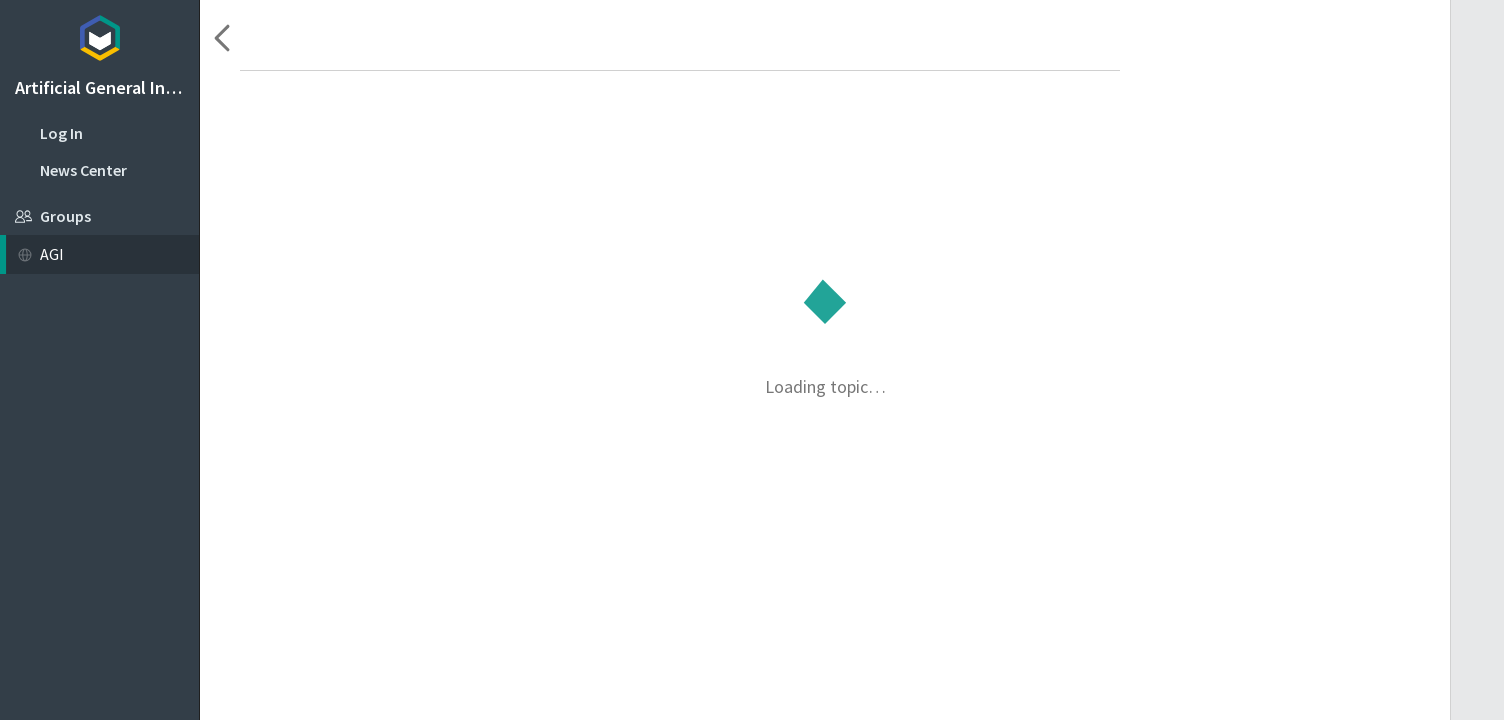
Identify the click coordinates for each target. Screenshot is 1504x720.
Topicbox (99, 35)
